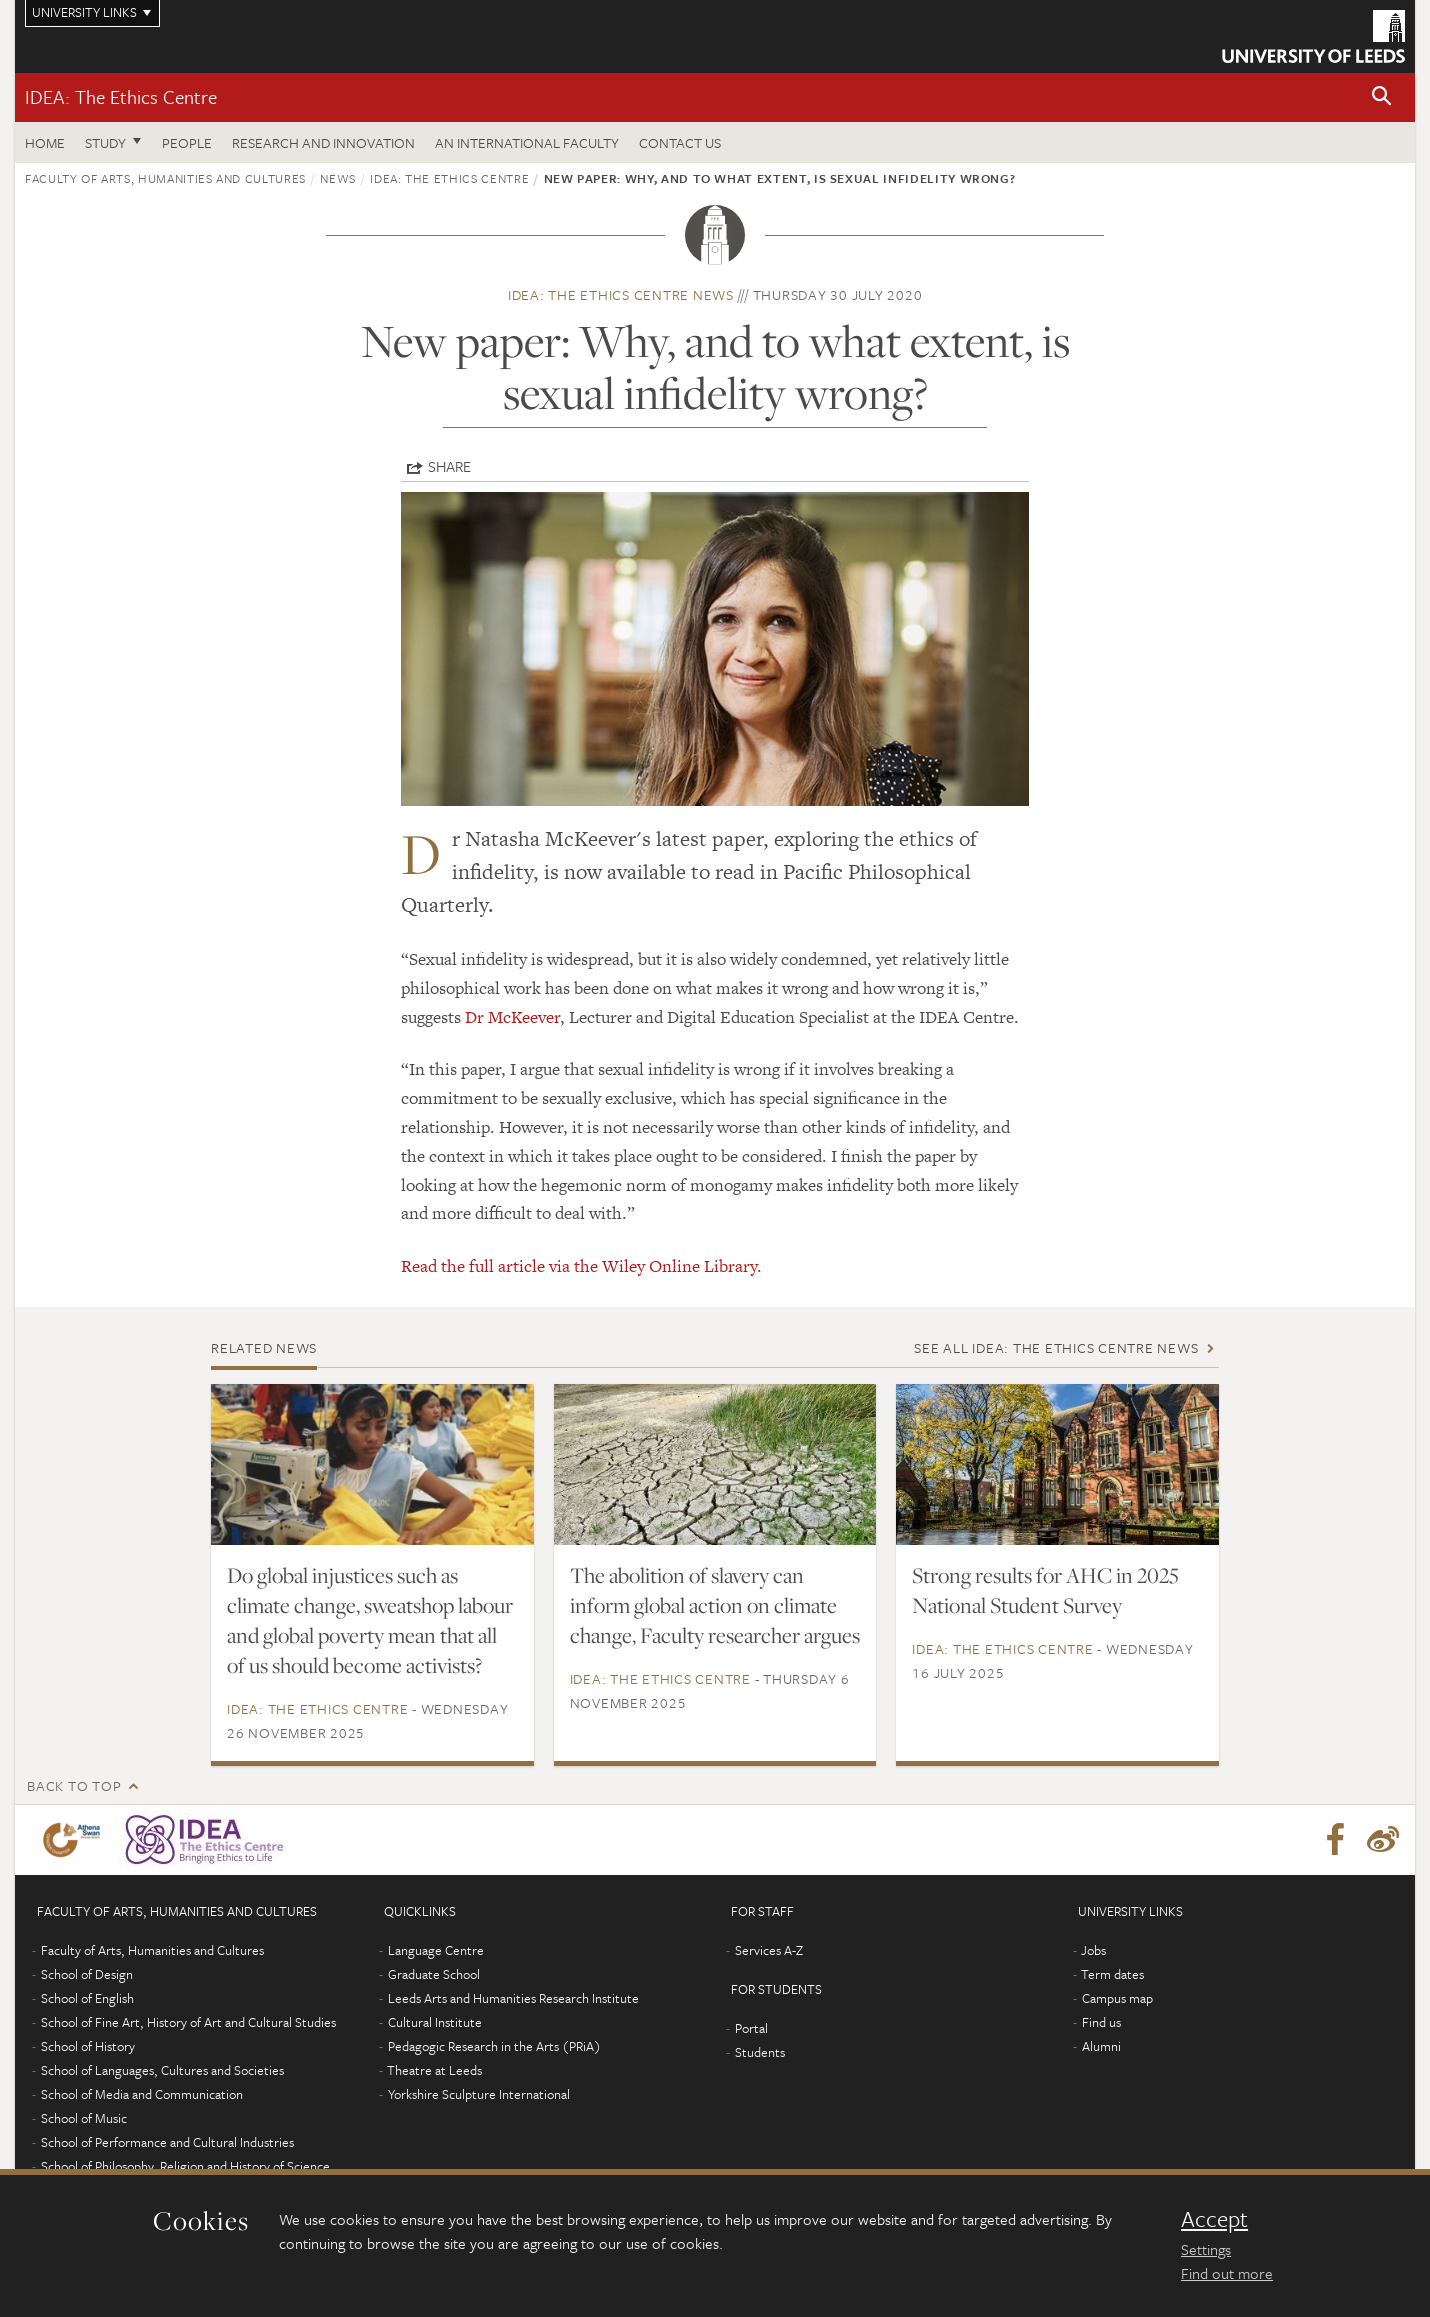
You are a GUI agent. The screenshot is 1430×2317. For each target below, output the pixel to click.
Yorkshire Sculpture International (479, 2094)
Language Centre (436, 1950)
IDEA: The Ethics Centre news (621, 294)
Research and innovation (323, 142)
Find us (1101, 2022)
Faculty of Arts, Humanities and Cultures (165, 178)
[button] (1382, 97)
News (338, 178)
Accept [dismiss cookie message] (1214, 2219)
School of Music (84, 2118)
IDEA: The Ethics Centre (121, 96)
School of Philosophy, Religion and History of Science (185, 2166)
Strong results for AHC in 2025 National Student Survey (1045, 1590)
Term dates (1112, 1974)
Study (105, 142)
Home (45, 142)
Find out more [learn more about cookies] (1227, 2273)
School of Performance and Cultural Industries (167, 2142)
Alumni (1101, 2046)
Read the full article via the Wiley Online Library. (583, 1266)
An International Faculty (527, 142)
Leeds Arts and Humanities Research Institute (513, 1998)
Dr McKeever (512, 1017)
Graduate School (434, 1974)
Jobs (1093, 1950)
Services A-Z (769, 1950)
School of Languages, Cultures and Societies (162, 2070)
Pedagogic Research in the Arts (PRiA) (494, 2046)
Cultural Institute (435, 2022)
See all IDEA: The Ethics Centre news (1056, 1347)
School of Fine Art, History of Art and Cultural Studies (188, 2022)
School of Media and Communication (142, 2094)
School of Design (87, 1974)
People (187, 142)
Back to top (74, 1785)
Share (449, 466)
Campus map (1117, 1998)
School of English (87, 1998)
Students (760, 2052)
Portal (751, 2028)
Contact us (680, 142)
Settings (1206, 2249)
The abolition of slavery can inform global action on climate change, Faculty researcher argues (715, 1605)
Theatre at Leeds (434, 2070)
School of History (88, 2046)
